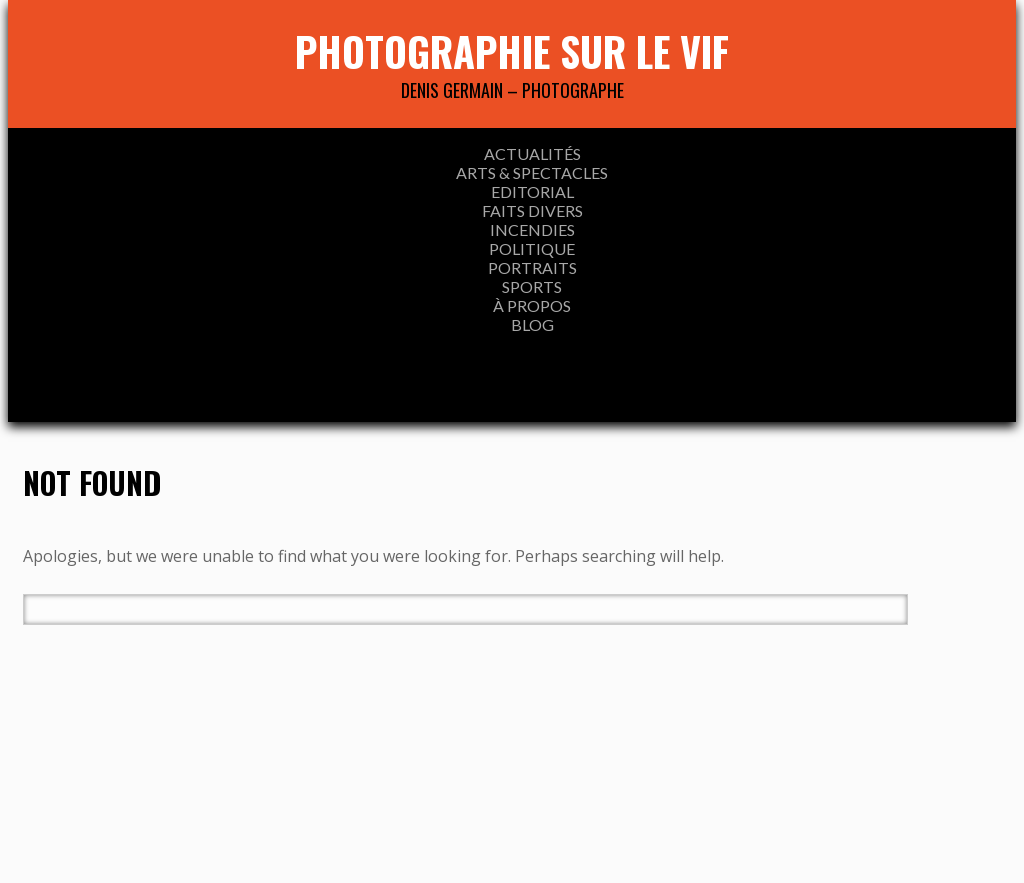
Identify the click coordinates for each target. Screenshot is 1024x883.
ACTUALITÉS (532, 153)
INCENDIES (532, 229)
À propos (532, 305)
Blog (532, 324)
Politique (532, 248)
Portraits (532, 267)
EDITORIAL (532, 191)
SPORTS (532, 286)
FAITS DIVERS (532, 210)
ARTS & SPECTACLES (532, 172)
